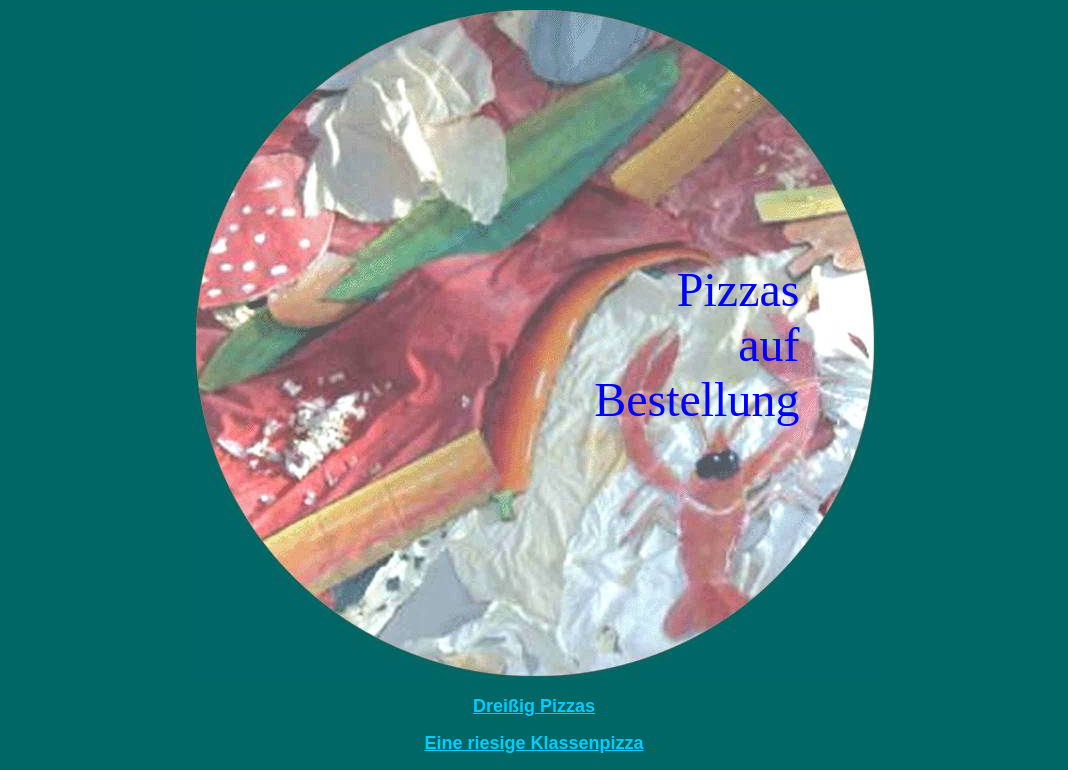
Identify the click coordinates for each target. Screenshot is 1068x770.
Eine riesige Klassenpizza (533, 743)
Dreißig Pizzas (534, 706)
